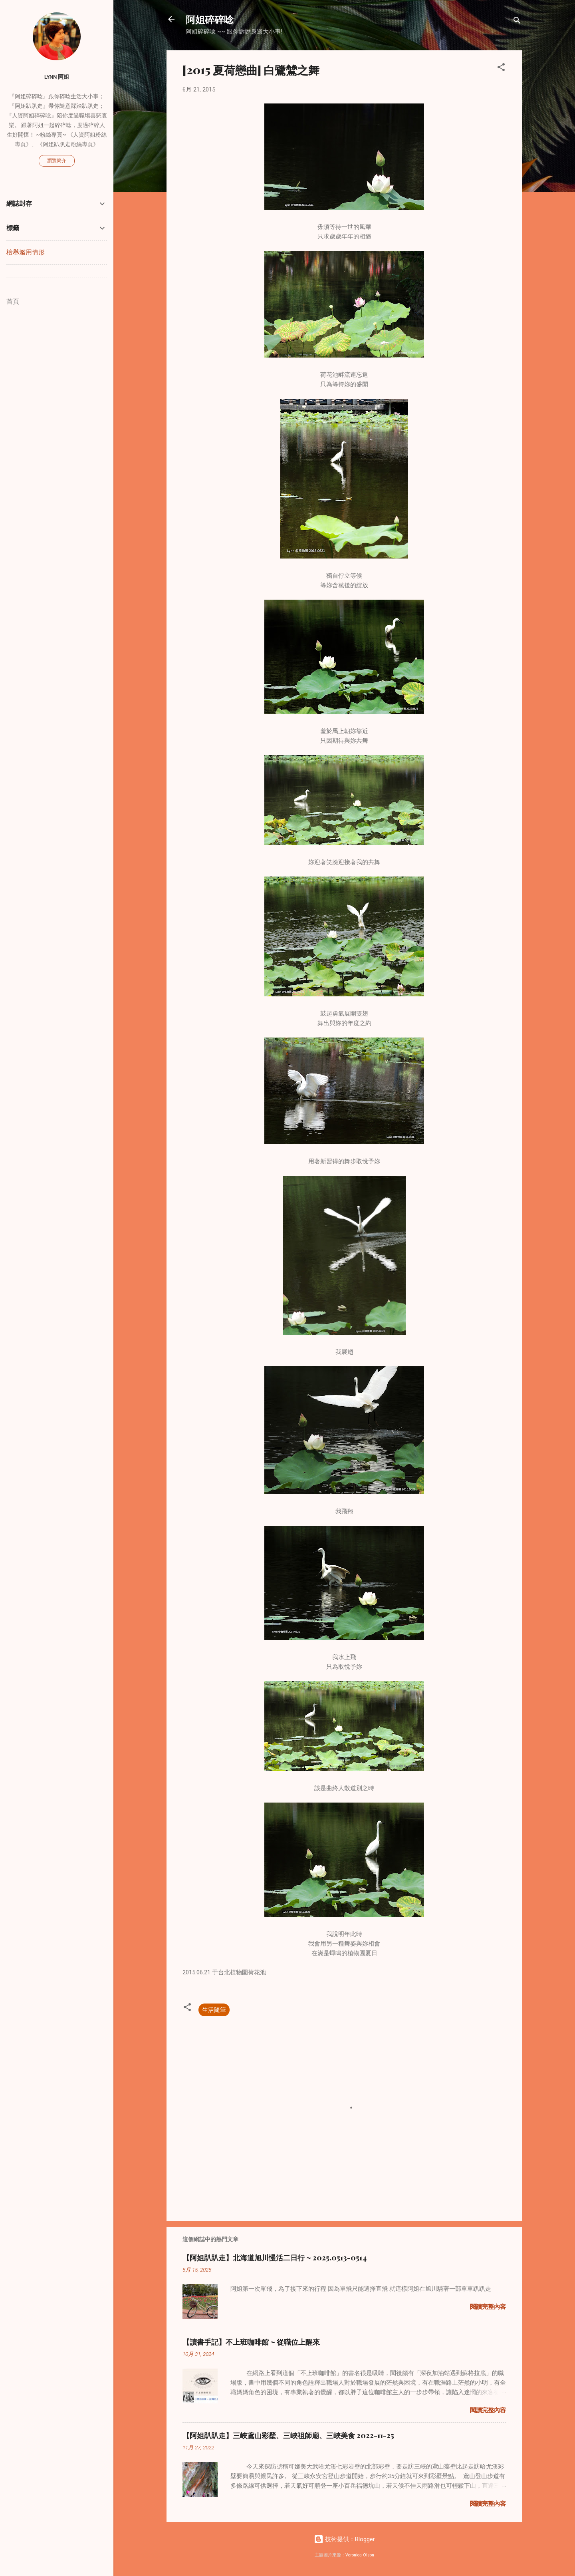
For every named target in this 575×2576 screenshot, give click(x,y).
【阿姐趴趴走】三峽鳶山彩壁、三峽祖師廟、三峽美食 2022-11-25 (288, 2435)
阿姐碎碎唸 (210, 19)
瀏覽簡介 (56, 160)
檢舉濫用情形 (25, 252)
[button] (501, 68)
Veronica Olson (359, 2555)
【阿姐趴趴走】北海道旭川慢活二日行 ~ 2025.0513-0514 (274, 2257)
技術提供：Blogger (344, 2539)
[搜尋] (517, 22)
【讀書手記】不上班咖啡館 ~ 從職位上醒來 (251, 2342)
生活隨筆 (214, 2009)
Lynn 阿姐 (56, 77)
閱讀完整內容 (488, 2306)
